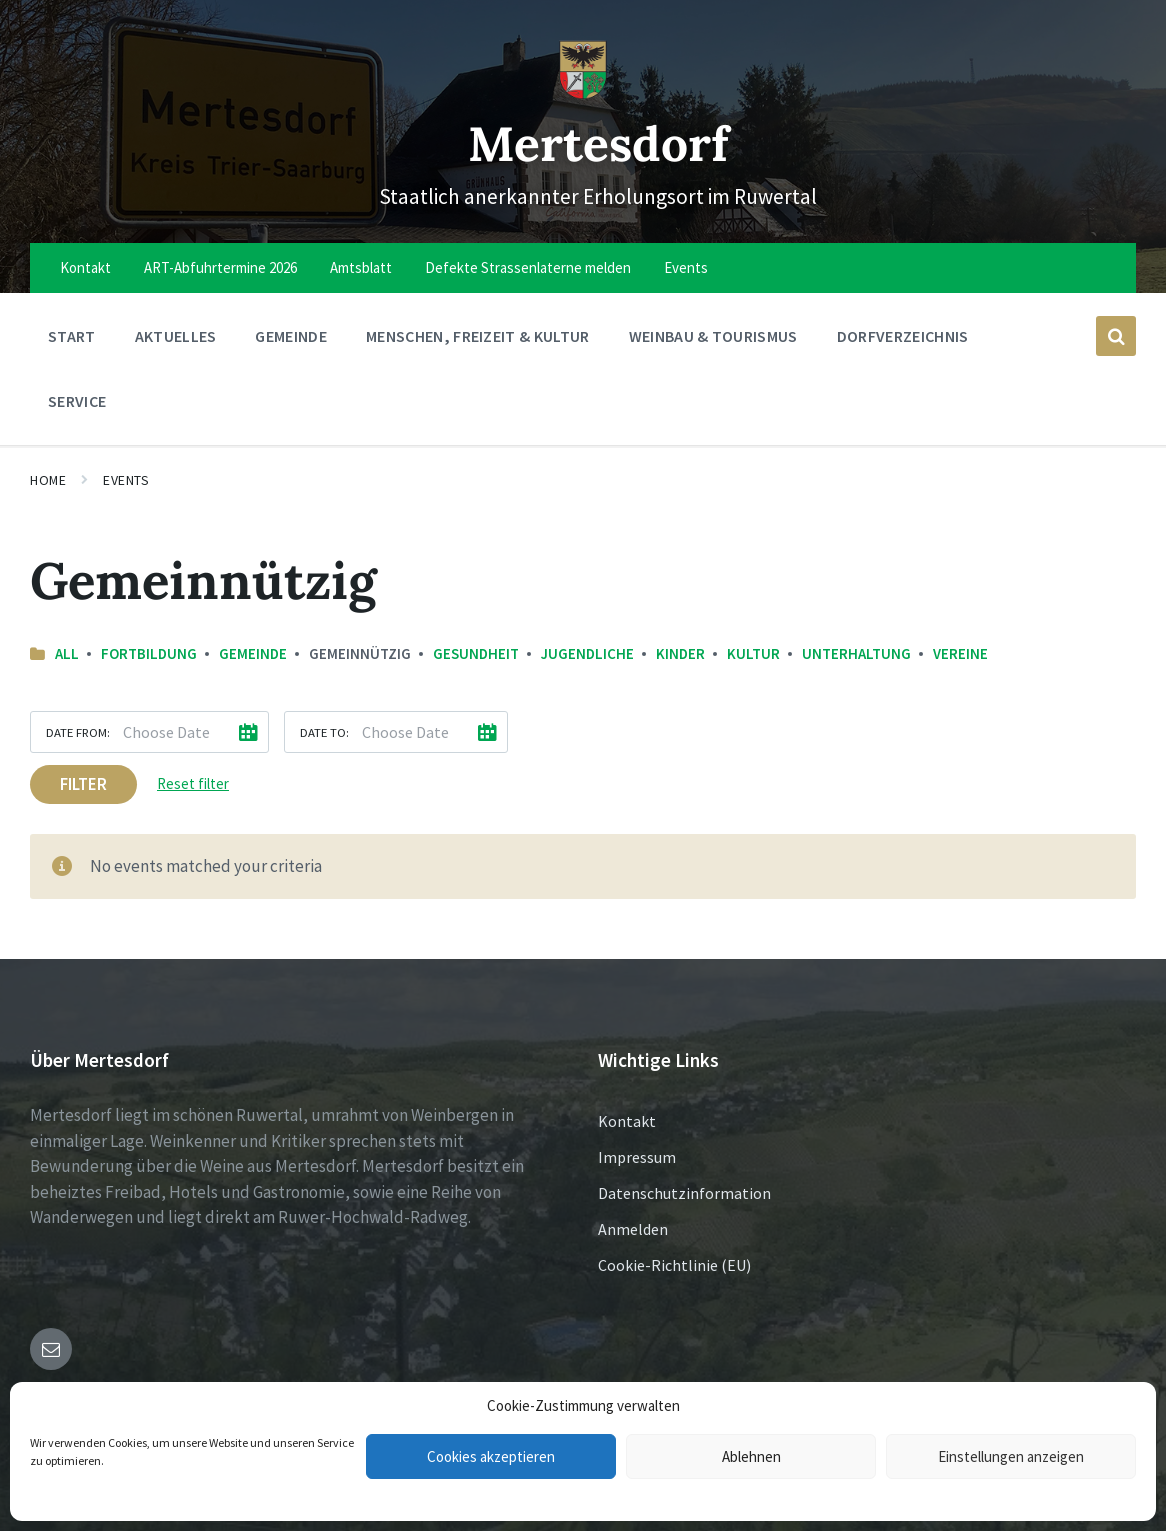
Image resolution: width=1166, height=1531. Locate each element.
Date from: (78, 732)
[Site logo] (583, 94)
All (67, 653)
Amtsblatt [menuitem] (361, 267)
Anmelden (633, 1229)
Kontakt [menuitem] (85, 267)
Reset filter (193, 783)
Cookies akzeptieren (491, 1456)
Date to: (324, 732)
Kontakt (627, 1121)
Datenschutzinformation (684, 1193)
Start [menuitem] (72, 336)
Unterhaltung (856, 653)
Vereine (960, 653)
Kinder (680, 653)
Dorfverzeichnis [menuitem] (903, 336)
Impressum (637, 1157)
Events (126, 480)
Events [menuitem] (686, 267)
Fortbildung (149, 653)
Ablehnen (751, 1456)
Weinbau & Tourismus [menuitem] (713, 336)
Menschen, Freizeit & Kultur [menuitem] (478, 336)
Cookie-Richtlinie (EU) (674, 1265)
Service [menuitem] (77, 401)
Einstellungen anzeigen (1011, 1456)
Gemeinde (253, 653)
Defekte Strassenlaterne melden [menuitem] (528, 267)
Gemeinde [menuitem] (291, 336)
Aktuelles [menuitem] (176, 336)
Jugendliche (587, 653)
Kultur (753, 653)
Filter (83, 784)
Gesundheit (476, 653)
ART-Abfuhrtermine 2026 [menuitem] (220, 267)
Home (48, 480)
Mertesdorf (598, 142)
